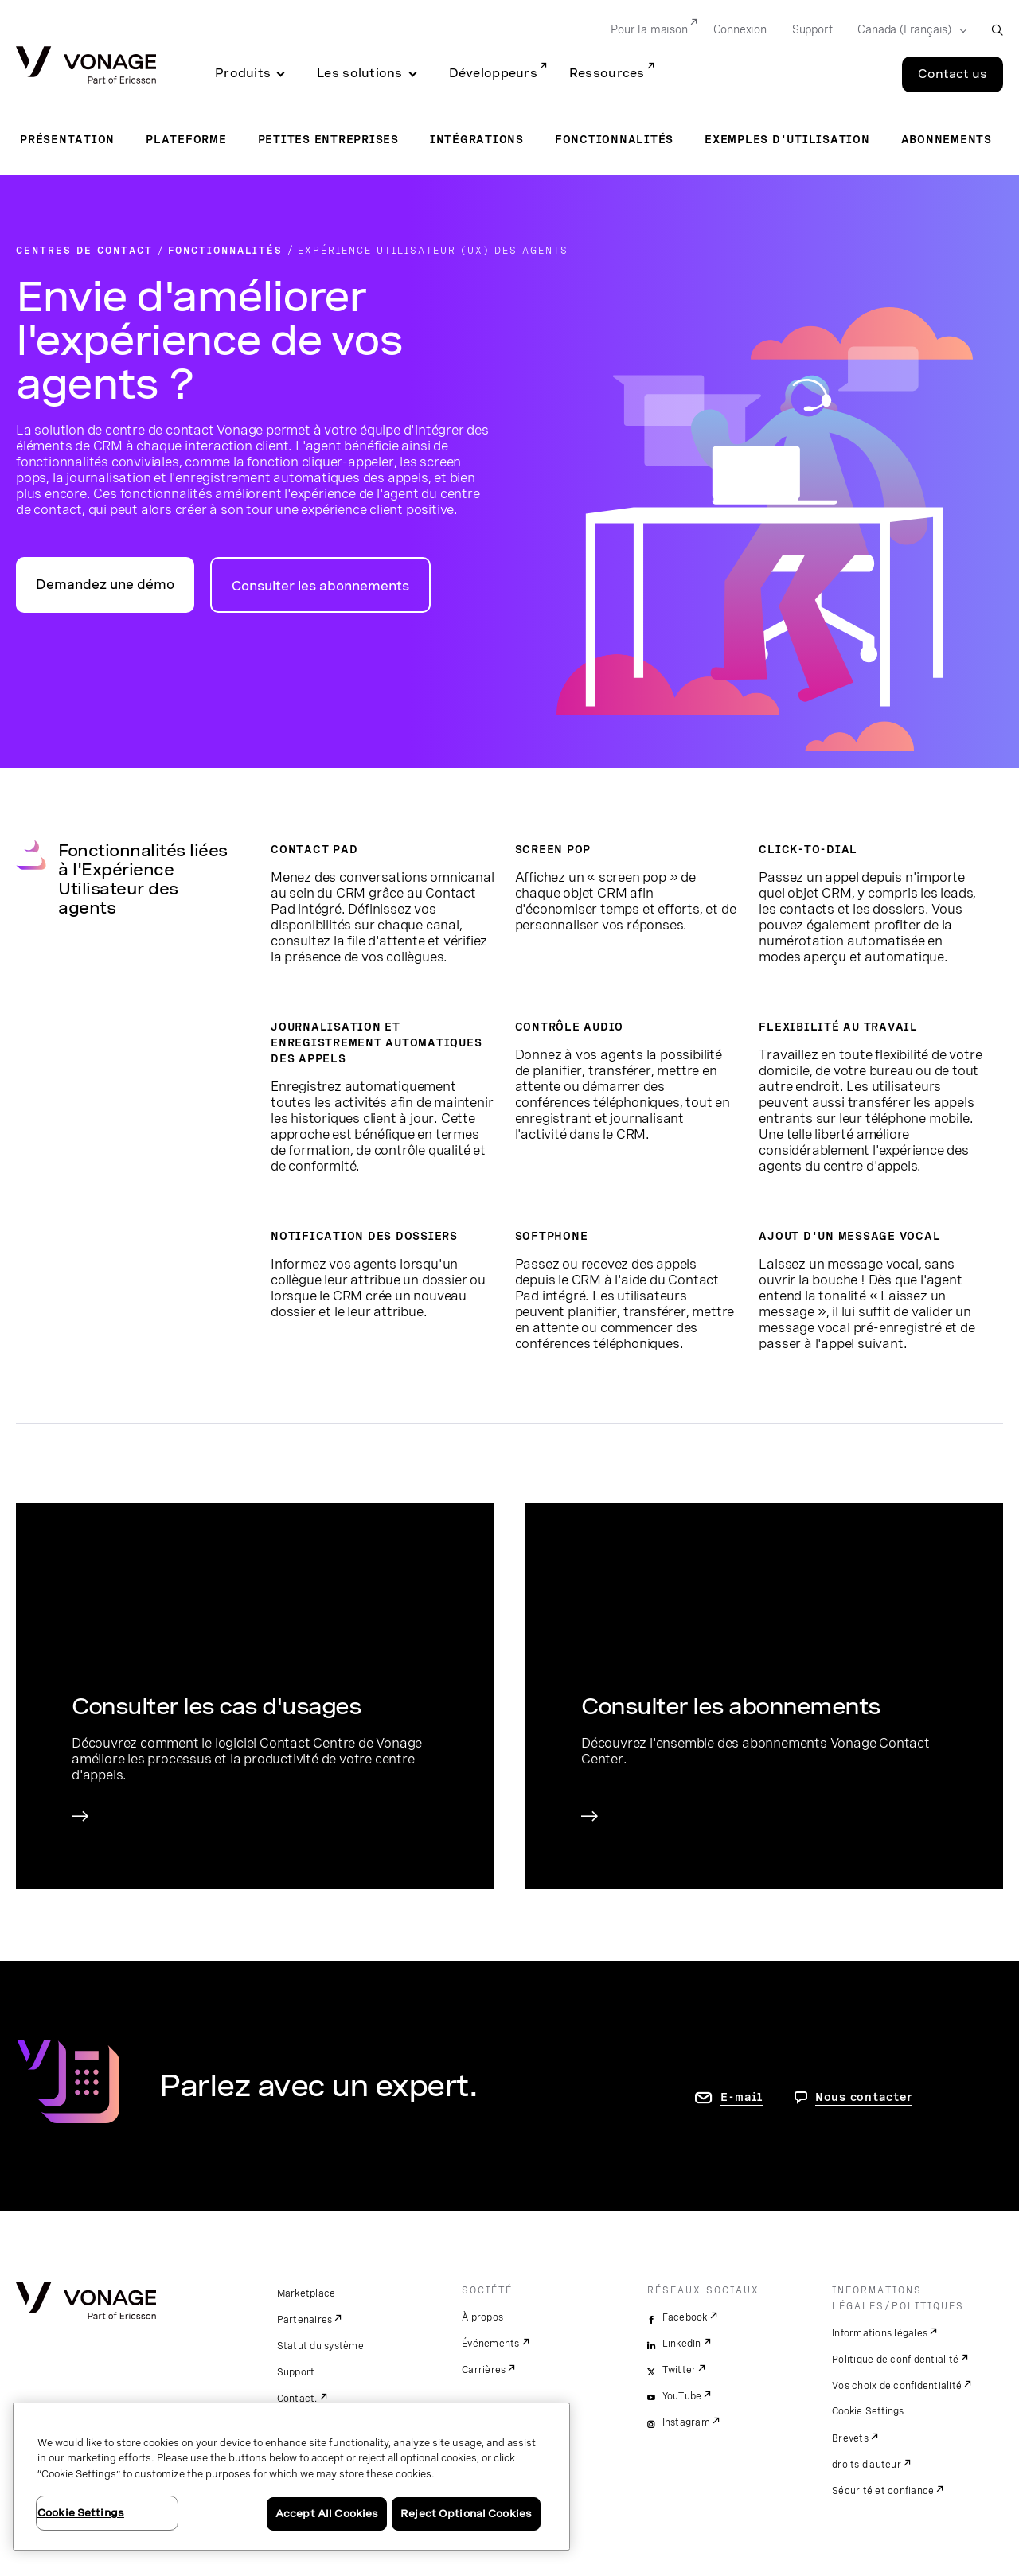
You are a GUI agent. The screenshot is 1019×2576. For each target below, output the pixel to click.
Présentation (67, 139)
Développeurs (493, 73)
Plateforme (186, 139)
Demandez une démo (105, 584)
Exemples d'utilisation (787, 139)
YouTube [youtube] (682, 2396)
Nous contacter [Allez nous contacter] (864, 2097)
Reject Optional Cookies (466, 2513)
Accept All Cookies (326, 2513)
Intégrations (477, 139)
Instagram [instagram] (686, 2422)
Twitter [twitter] (679, 2369)
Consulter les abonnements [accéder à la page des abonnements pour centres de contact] (320, 586)
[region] (291, 2477)
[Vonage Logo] (86, 66)
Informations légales (879, 2333)
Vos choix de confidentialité (897, 2385)
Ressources (607, 73)
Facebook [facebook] (685, 2317)
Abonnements (946, 139)
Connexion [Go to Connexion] (740, 29)
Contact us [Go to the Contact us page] (952, 74)
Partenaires (305, 2319)
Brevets (850, 2438)
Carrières (484, 2369)
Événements (491, 2343)
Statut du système (320, 2346)
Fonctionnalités (614, 139)
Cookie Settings (869, 2411)
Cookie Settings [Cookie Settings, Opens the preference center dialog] (80, 2513)
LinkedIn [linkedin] (681, 2343)
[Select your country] (907, 30)
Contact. (297, 2398)
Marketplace (306, 2293)
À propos (482, 2317)
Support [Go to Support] (812, 29)
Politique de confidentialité (895, 2359)
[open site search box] (997, 30)
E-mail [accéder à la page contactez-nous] (741, 2097)
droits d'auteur (866, 2464)
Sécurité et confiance (883, 2490)
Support (296, 2372)
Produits (243, 73)
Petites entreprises (328, 139)
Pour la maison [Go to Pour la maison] (649, 29)
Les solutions (360, 73)
